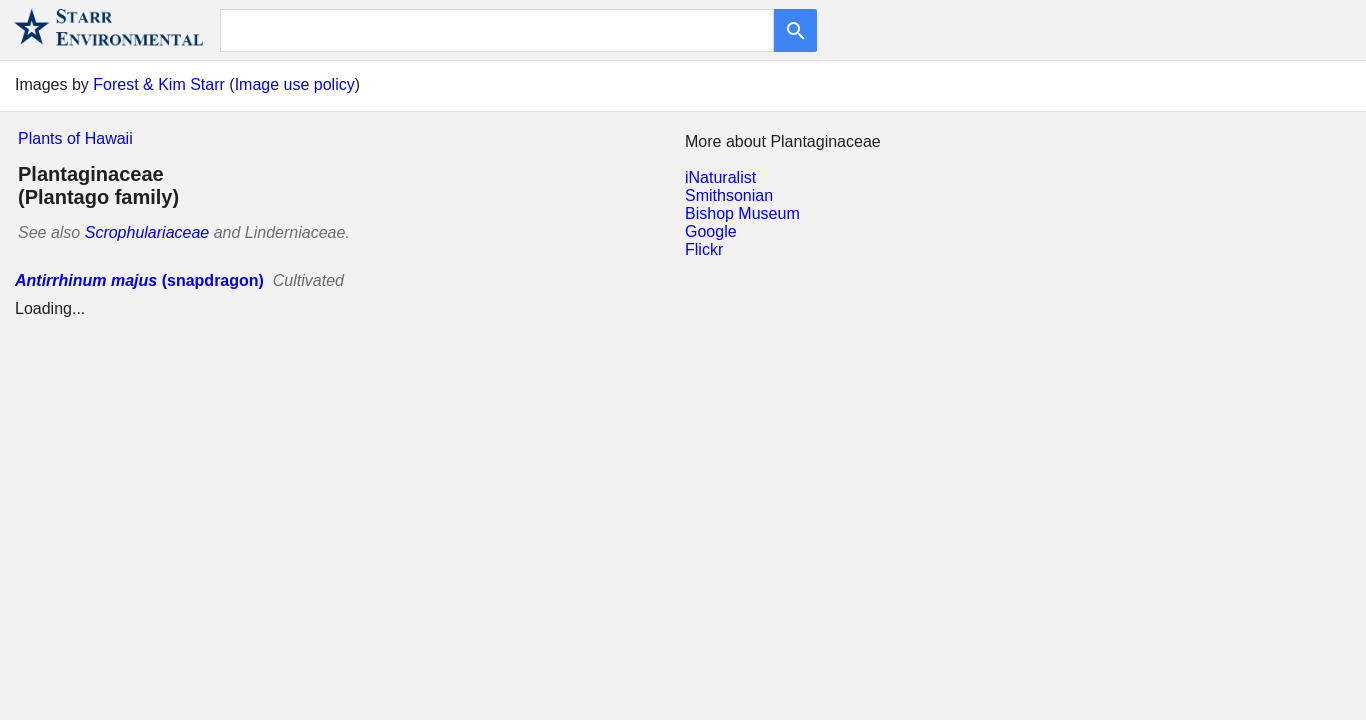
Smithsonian (729, 195)
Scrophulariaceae (147, 232)
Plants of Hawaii (75, 138)
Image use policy (295, 84)
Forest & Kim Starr (159, 84)
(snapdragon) (139, 280)
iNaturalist (720, 177)
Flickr (704, 249)
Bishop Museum (742, 213)
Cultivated (308, 280)
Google (711, 231)
